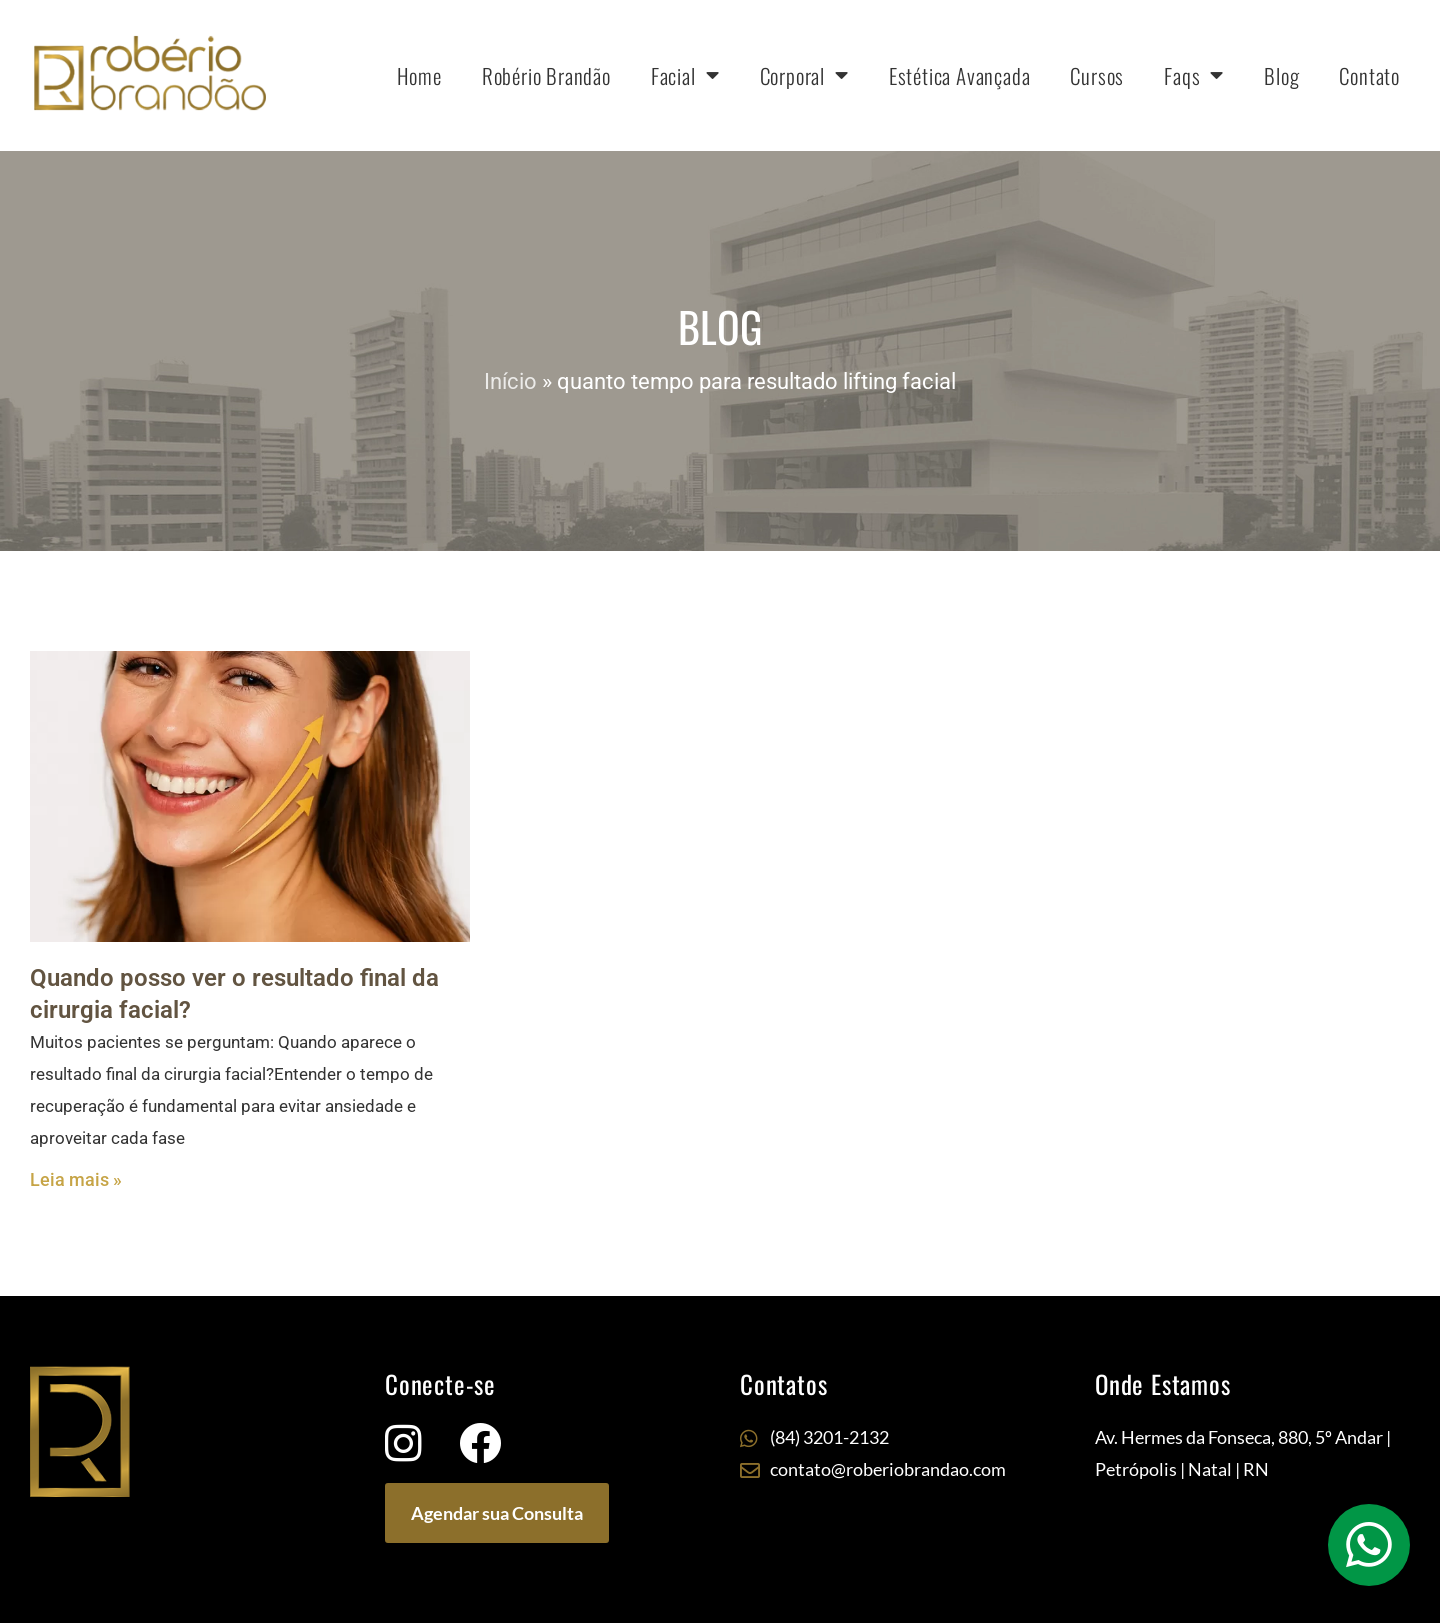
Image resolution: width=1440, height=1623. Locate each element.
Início (510, 381)
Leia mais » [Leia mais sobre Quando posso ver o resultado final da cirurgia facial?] (76, 1179)
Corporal (804, 75)
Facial (685, 75)
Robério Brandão (546, 75)
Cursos (1097, 75)
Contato (1369, 75)
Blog (1281, 75)
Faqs (1194, 75)
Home (419, 75)
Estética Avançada (960, 75)
